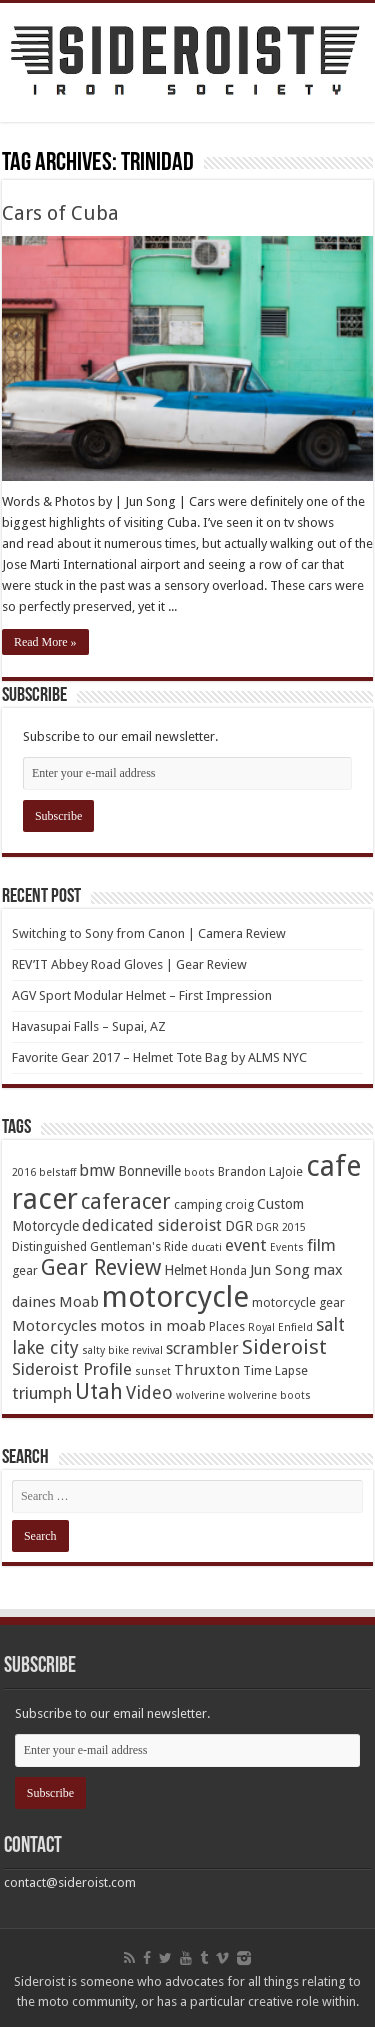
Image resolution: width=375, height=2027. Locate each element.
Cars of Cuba (60, 213)
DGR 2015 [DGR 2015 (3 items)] (281, 1227)
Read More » (45, 642)
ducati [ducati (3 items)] (206, 1247)
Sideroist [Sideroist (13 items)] (284, 1347)
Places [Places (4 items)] (227, 1326)
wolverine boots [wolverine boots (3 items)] (269, 1395)
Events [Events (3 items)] (287, 1247)
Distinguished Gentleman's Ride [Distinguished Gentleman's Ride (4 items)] (100, 1246)
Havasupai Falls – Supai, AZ (89, 1026)
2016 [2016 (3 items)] (24, 1172)
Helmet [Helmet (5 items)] (185, 1270)
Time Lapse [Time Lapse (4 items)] (275, 1370)
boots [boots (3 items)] (199, 1172)
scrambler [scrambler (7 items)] (202, 1348)
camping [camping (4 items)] (198, 1204)
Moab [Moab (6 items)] (79, 1302)
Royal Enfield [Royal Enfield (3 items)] (280, 1327)
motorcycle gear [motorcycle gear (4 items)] (298, 1302)
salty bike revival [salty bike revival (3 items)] (122, 1350)
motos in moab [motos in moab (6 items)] (153, 1326)
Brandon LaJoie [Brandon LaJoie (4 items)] (260, 1171)
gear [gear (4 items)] (25, 1270)
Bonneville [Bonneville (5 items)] (149, 1171)
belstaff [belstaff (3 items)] (57, 1172)
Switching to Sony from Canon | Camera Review (149, 933)
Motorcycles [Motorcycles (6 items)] (54, 1326)
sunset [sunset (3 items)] (153, 1371)
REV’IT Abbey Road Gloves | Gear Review (129, 964)
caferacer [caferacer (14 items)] (126, 1201)
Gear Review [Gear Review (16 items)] (101, 1267)
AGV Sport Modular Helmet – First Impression (142, 995)
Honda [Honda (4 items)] (228, 1270)
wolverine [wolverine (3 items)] (200, 1395)
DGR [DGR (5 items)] (239, 1226)
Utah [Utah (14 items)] (99, 1391)
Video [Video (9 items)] (149, 1392)
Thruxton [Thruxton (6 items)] (207, 1370)
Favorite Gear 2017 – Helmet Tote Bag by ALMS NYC (159, 1057)
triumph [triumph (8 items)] (42, 1393)
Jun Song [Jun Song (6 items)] (280, 1270)
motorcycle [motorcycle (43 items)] (175, 1297)
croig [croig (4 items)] (239, 1204)
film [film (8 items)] (321, 1245)
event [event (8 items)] (246, 1245)
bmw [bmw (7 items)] (97, 1170)
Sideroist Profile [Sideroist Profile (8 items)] (72, 1369)
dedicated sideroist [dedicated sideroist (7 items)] (152, 1225)
